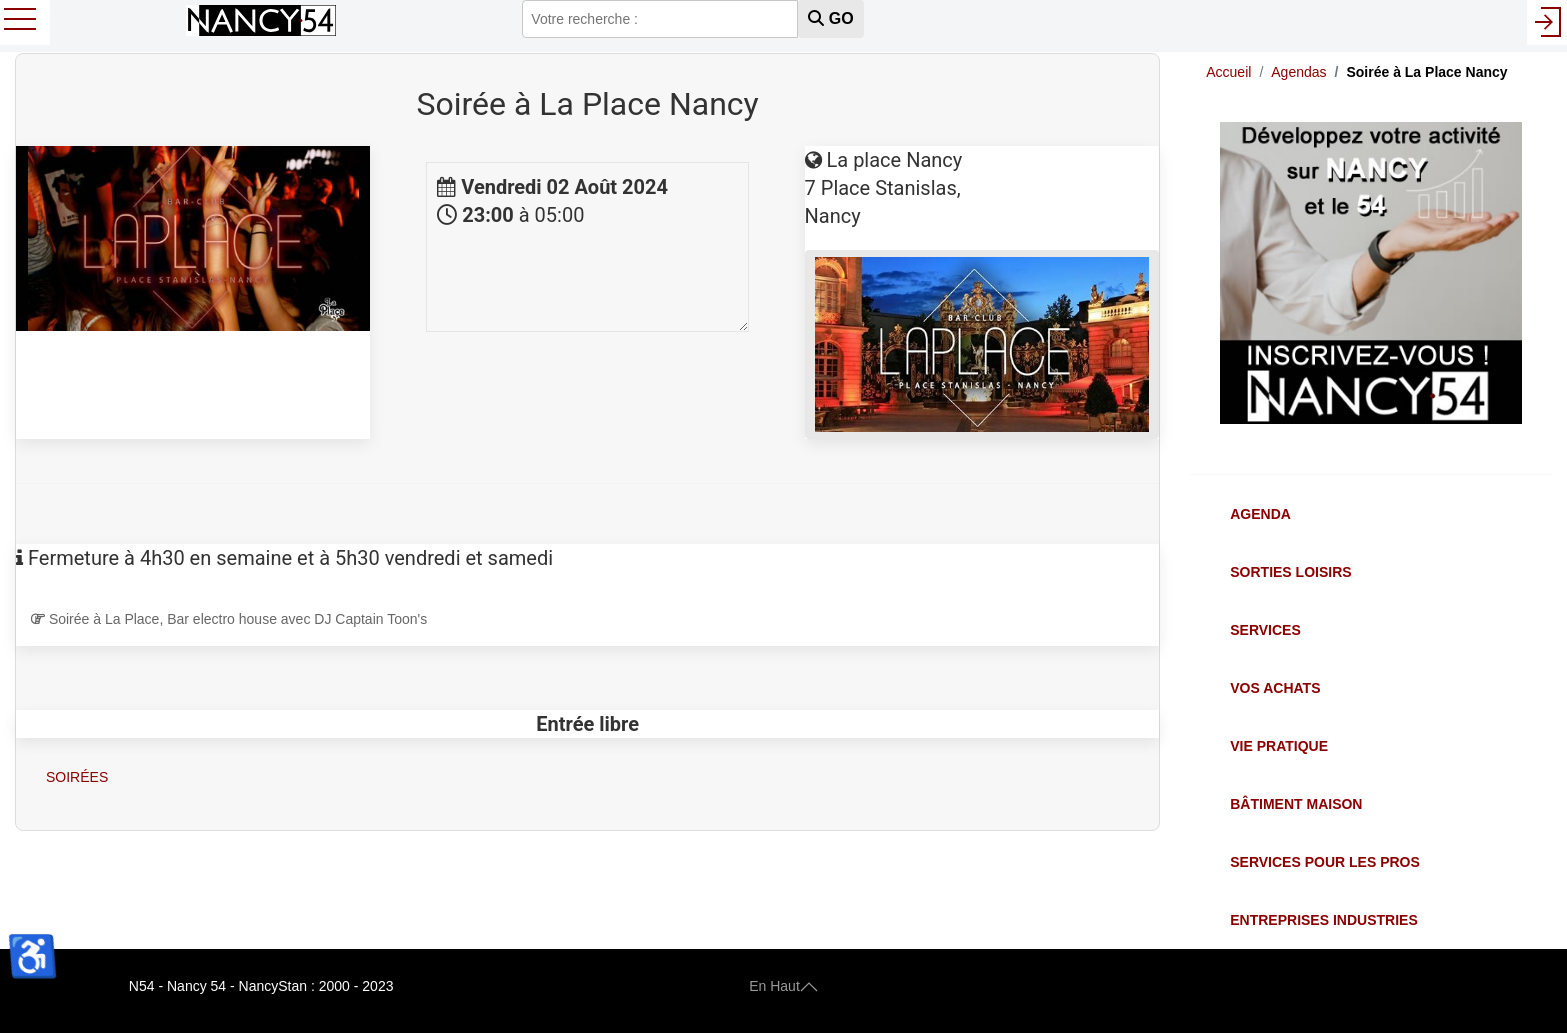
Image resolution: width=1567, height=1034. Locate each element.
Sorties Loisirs (1290, 572)
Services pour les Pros (1325, 862)
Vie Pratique (1279, 746)
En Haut (783, 986)
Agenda (1260, 514)
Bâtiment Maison (1296, 804)
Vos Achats (1275, 688)
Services (1265, 630)
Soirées (77, 777)
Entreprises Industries (1323, 920)
